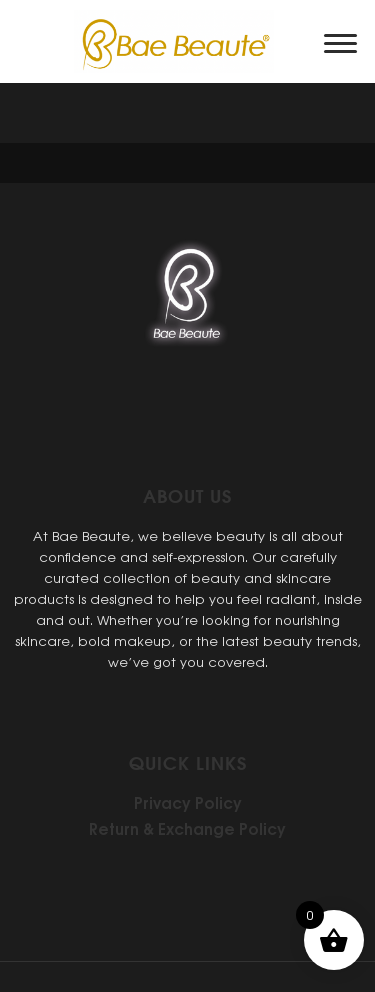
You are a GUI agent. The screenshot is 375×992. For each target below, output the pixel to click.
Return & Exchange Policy (187, 828)
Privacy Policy (188, 802)
